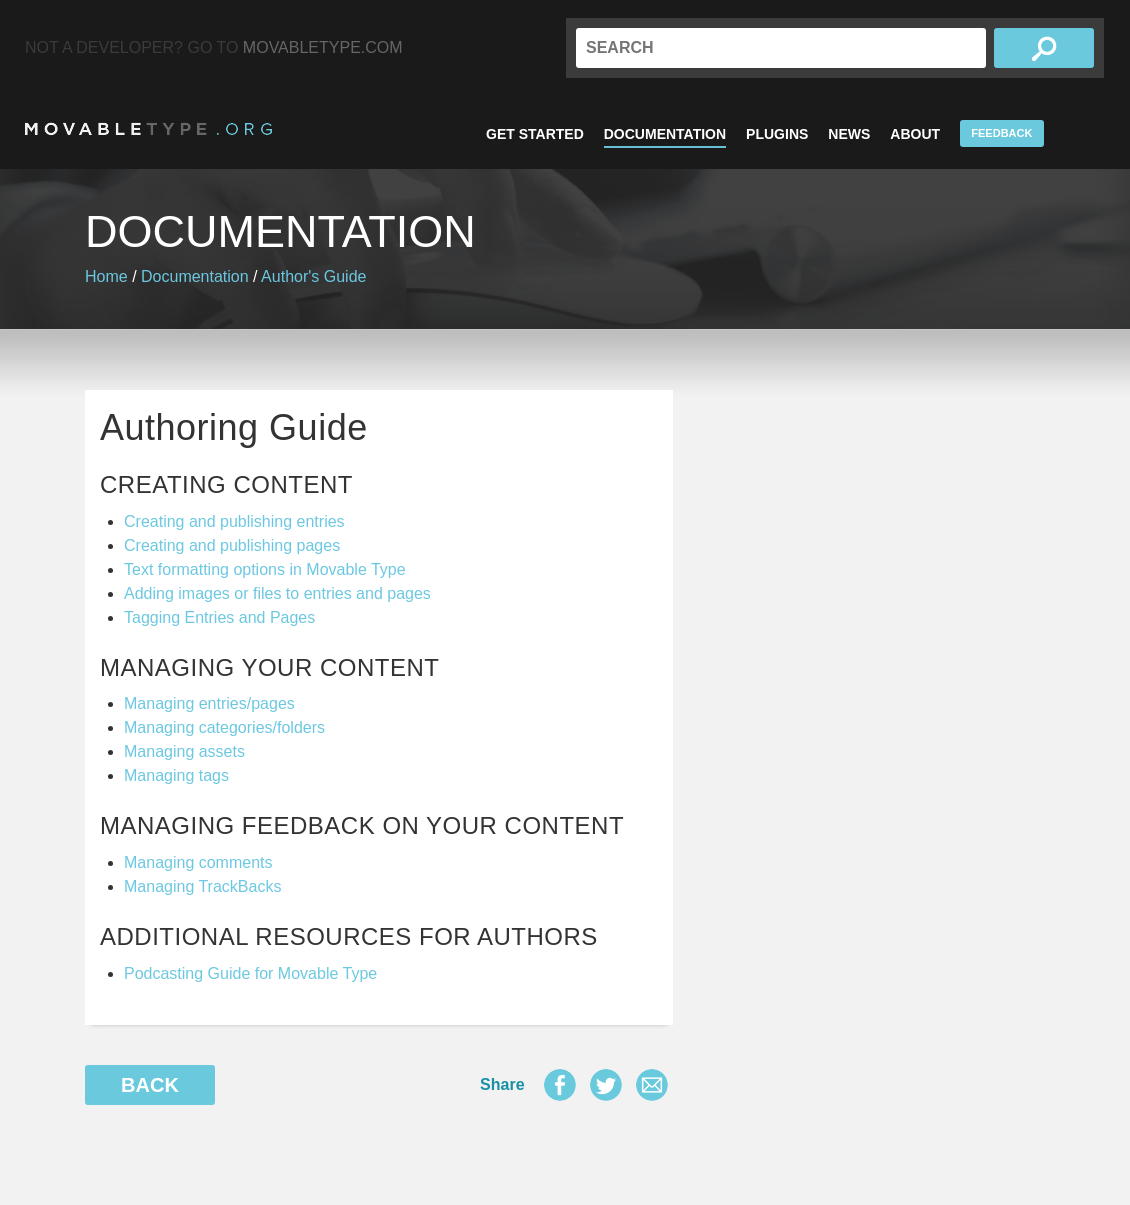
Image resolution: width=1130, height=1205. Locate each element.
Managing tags (176, 775)
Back (150, 1085)
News (849, 134)
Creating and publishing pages (232, 545)
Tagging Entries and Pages (219, 617)
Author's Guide (313, 276)
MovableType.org (148, 129)
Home (106, 276)
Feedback (1001, 133)
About (915, 134)
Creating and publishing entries (234, 521)
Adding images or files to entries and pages (277, 593)
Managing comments (198, 862)
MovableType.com (323, 47)
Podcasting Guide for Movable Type (250, 973)
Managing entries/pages (209, 703)
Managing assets (184, 751)
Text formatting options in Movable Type (265, 569)
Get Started (535, 134)
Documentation (665, 134)
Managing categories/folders (224, 727)
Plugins (777, 134)
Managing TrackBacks (202, 886)
